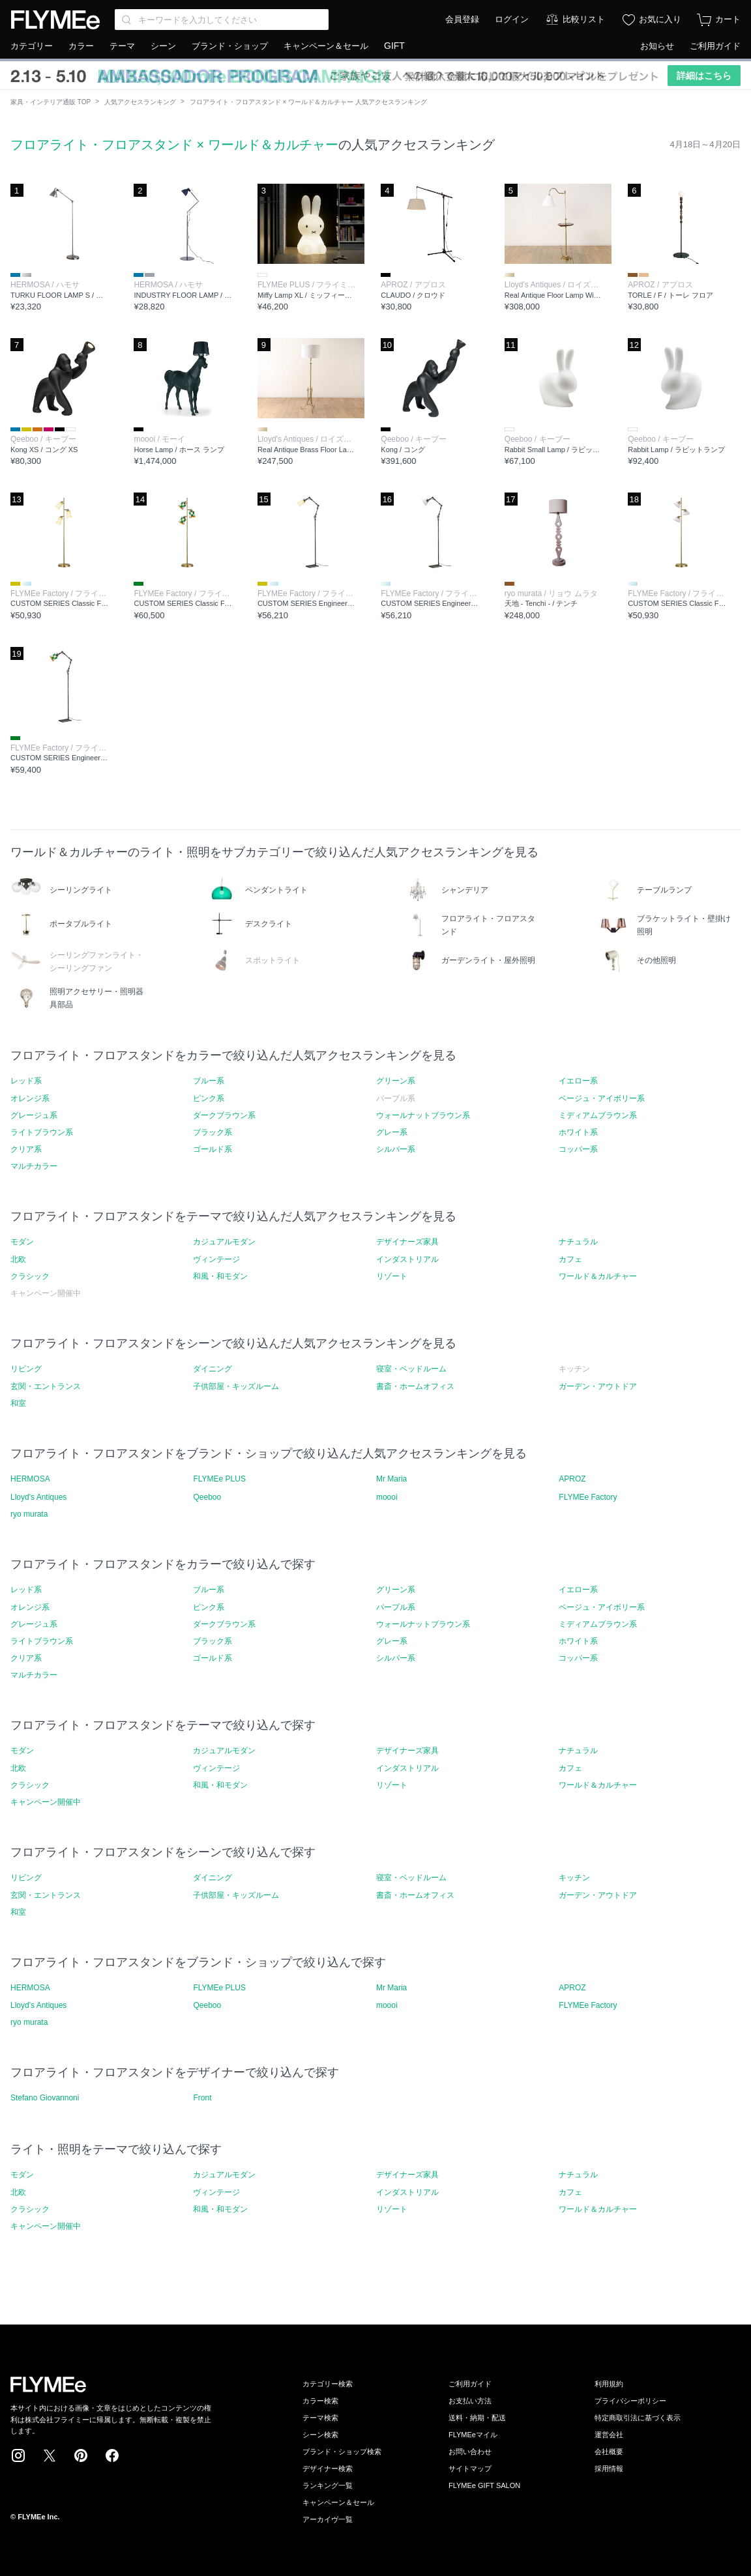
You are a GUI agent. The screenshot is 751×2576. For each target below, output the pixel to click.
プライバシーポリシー (630, 2401)
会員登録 (462, 19)
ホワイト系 (578, 1132)
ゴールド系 (212, 1149)
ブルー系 (208, 1080)
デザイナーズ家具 (407, 1241)
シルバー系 (395, 1149)
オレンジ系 (30, 1098)
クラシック (30, 1276)
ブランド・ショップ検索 (341, 2451)
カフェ (570, 1259)
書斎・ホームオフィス (415, 1386)
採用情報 (609, 2468)
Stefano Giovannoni (44, 2097)
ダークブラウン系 (224, 1115)
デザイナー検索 (327, 2468)
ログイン (512, 19)
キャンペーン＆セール (326, 46)
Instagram (18, 2455)
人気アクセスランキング (140, 102)
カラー (81, 46)
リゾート (391, 1276)
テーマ (122, 46)
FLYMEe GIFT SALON (484, 2485)
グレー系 (391, 1132)
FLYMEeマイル (473, 2435)
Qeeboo (207, 1497)
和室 (18, 1403)
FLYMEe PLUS (219, 1478)
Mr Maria (391, 1478)
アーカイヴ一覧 (327, 2519)
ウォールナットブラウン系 (423, 1115)
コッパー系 (578, 1149)
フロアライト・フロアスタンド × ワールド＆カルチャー (174, 144)
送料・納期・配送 (477, 2418)
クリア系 (26, 1149)
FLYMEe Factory (588, 1497)
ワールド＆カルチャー (598, 1276)
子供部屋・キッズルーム (236, 1386)
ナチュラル (578, 1241)
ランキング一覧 (327, 2485)
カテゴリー (31, 46)
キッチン (574, 1877)
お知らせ (657, 46)
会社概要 (609, 2451)
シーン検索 (320, 2435)
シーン (163, 46)
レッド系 (26, 1080)
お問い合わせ (470, 2451)
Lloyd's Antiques (38, 1497)
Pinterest (81, 2455)
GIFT (394, 45)
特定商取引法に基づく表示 (638, 2418)
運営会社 (609, 2435)
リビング (26, 1368)
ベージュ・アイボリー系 (602, 1098)
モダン (22, 1241)
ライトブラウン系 (41, 1132)
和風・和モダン (220, 1276)
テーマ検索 (320, 2418)
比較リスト (584, 19)
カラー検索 (320, 2401)
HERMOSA (30, 1478)
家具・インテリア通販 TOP (50, 102)
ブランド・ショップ (230, 46)
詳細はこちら (704, 75)
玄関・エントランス (45, 1386)
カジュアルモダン (224, 1241)
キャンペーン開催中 (45, 1802)
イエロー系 (578, 1080)
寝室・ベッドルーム (411, 1368)
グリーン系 (395, 1080)
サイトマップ (470, 2468)
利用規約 (609, 2384)
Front (202, 2097)
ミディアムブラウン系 (598, 1115)
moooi (387, 1497)
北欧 (18, 1259)
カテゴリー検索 (327, 2384)
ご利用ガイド (715, 46)
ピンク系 (208, 1098)
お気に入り (660, 19)
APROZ (572, 1478)
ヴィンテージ (216, 1259)
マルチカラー (33, 1166)
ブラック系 (212, 1132)
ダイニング (212, 1368)
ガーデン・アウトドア (598, 1386)
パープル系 (395, 1607)
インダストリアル (407, 1259)
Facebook (112, 2455)
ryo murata (29, 1514)
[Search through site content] (222, 19)
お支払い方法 (470, 2401)
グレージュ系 (33, 1115)
